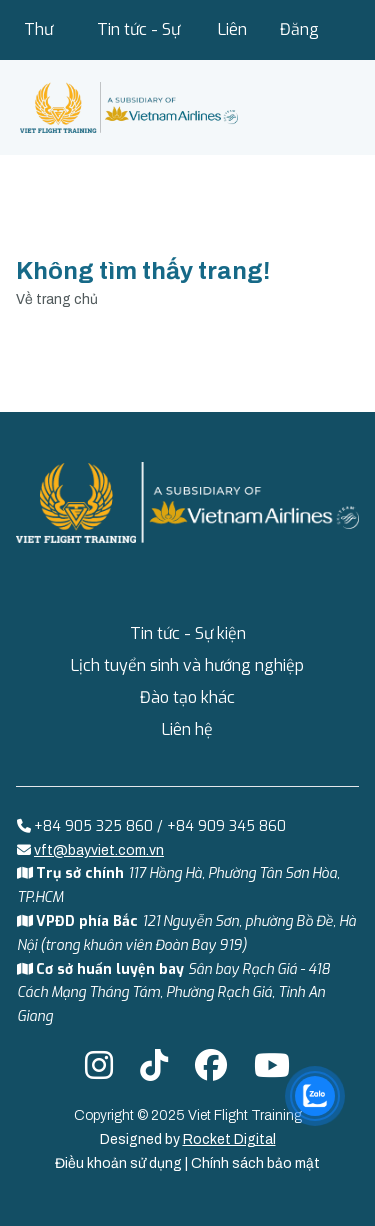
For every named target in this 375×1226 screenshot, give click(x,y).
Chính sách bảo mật (255, 1163)
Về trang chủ (57, 299)
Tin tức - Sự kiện (138, 39)
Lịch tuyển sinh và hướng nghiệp (187, 665)
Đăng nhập (299, 39)
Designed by (188, 1139)
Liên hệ (232, 39)
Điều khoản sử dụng (120, 1163)
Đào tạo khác (187, 697)
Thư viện (39, 39)
